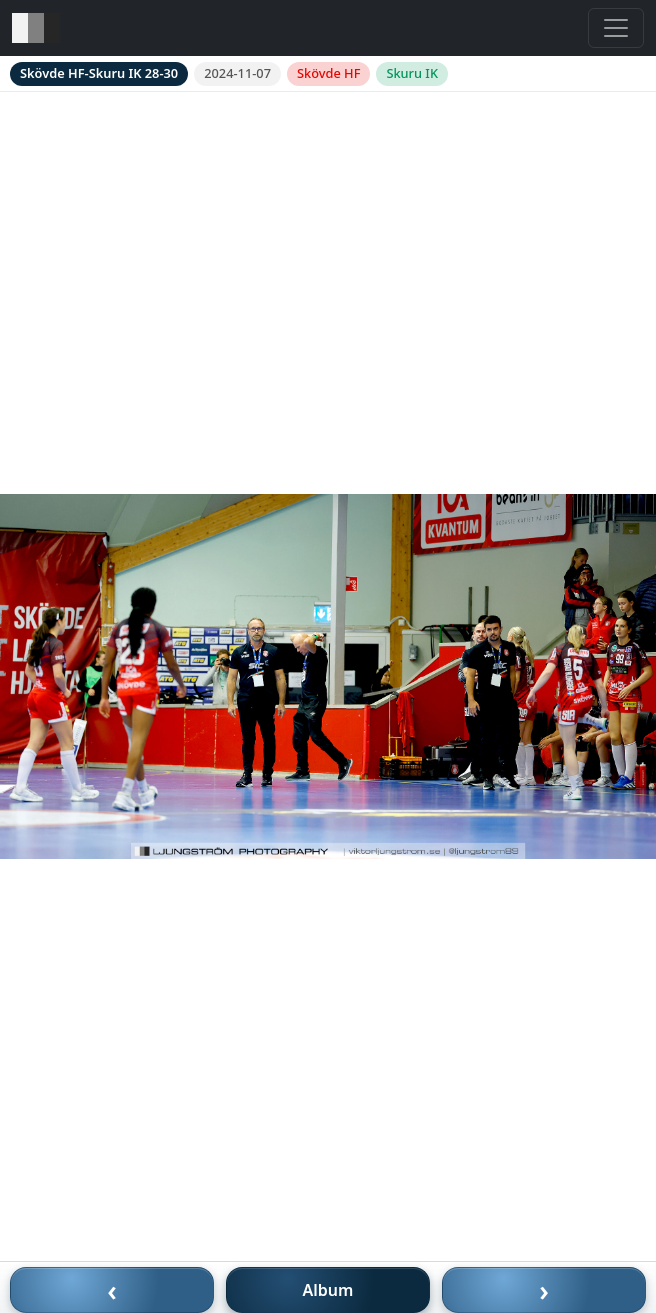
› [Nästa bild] (544, 1290)
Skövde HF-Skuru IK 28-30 (99, 73)
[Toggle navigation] (616, 28)
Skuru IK (412, 73)
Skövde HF (328, 73)
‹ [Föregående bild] (112, 1290)
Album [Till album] (328, 1290)
